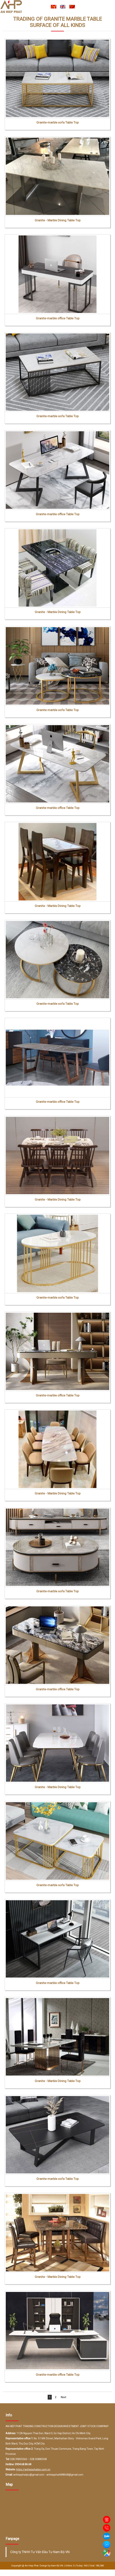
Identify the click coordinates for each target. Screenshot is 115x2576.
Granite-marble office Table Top (57, 318)
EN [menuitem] (63, 7)
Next (63, 2397)
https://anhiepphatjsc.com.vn (33, 2469)
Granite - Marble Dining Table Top (57, 220)
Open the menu (108, 6)
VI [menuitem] (53, 7)
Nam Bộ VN (57, 2565)
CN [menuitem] (72, 7)
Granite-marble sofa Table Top (57, 122)
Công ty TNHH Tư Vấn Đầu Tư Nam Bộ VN (40, 2552)
